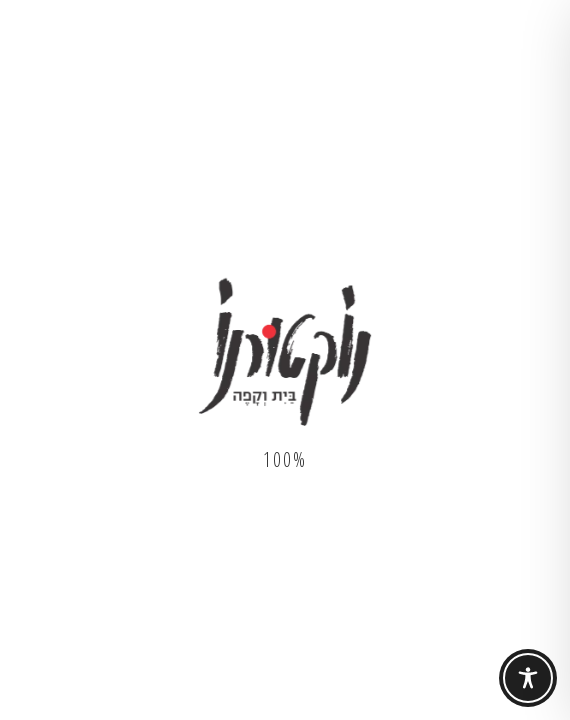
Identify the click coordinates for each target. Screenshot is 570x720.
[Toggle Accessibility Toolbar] (528, 678)
